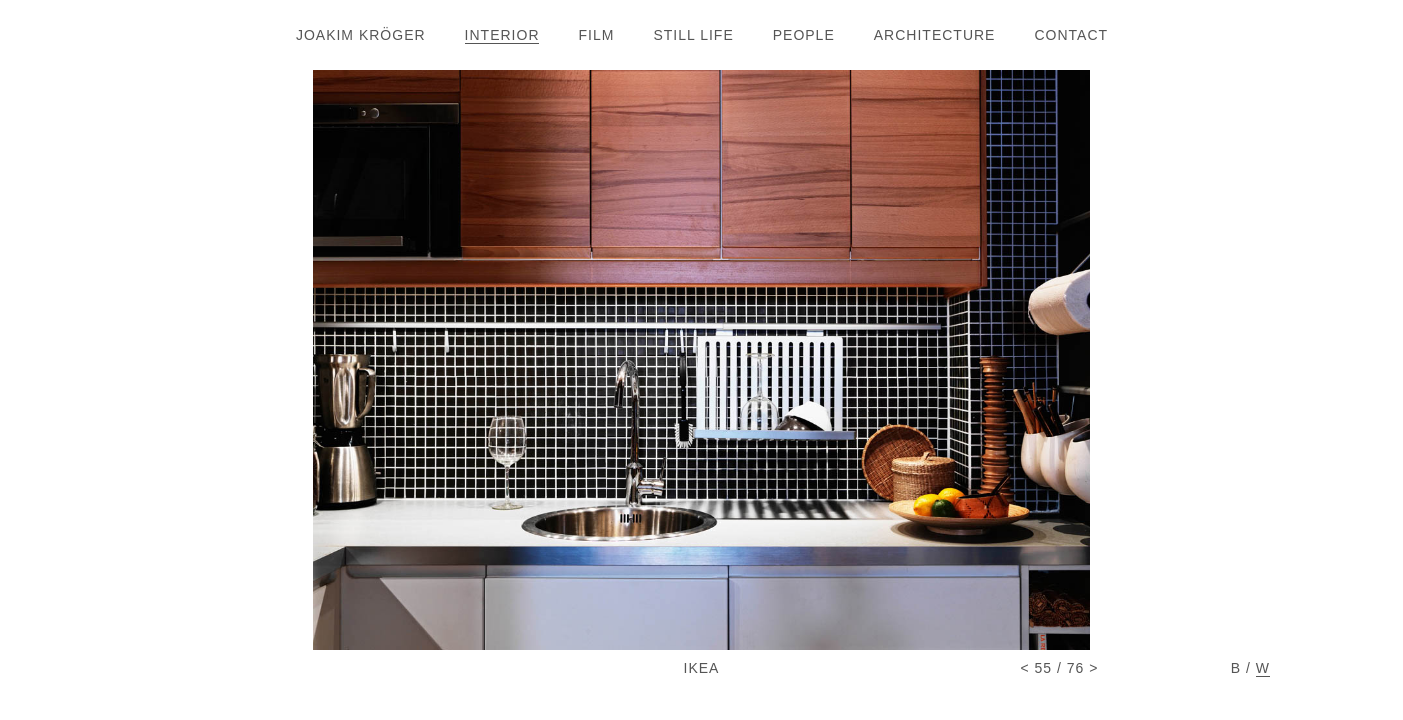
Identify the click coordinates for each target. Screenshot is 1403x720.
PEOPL (803, 35)
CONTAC (1070, 35)
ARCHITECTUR (934, 35)
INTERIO (502, 35)
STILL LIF (692, 35)
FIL (596, 35)
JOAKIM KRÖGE (360, 35)
